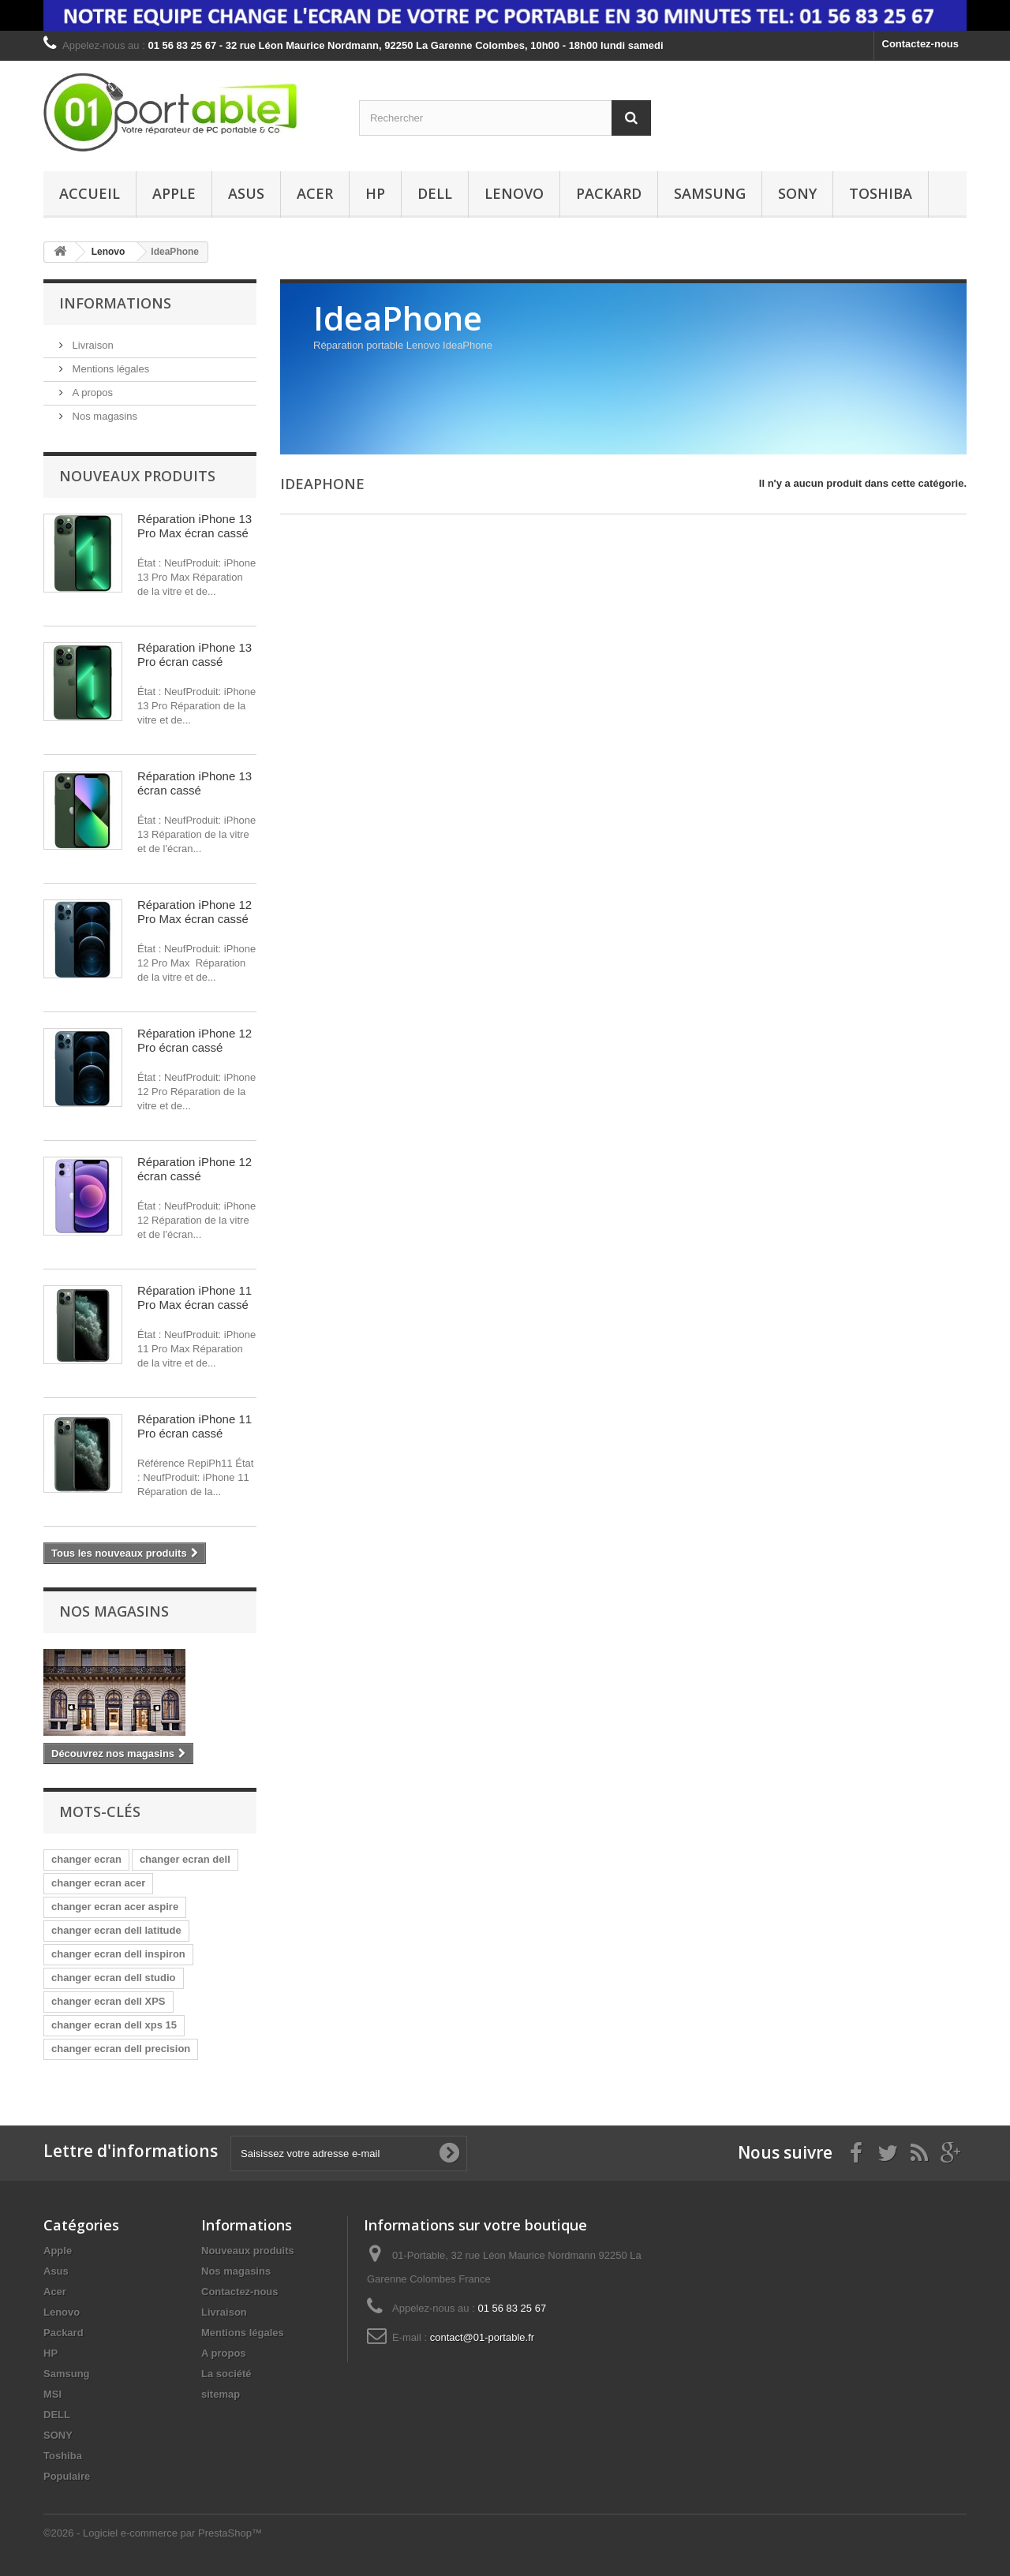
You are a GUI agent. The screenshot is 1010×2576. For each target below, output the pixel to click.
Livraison (91, 345)
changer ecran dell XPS (108, 2001)
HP (375, 193)
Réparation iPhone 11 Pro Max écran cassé (194, 1297)
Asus (246, 193)
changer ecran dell (185, 1859)
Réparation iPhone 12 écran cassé (194, 1169)
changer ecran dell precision (120, 2048)
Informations (115, 302)
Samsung (710, 193)
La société (226, 2374)
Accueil (89, 193)
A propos (91, 392)
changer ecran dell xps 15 (114, 2025)
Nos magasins (103, 416)
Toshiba (880, 193)
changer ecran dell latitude (116, 1930)
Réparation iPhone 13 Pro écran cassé (194, 654)
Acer (315, 193)
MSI (52, 2394)
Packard (609, 193)
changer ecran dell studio (113, 1977)
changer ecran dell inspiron (118, 1954)
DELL (434, 193)
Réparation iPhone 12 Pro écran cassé (194, 1040)
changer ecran (86, 1859)
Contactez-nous (921, 44)
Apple (174, 193)
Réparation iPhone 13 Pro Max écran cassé (194, 526)
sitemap (220, 2394)
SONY (797, 193)
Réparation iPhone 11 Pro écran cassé (194, 1426)
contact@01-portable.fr (482, 2337)
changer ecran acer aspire (114, 1906)
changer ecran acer (98, 1883)
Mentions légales (109, 369)
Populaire (66, 2476)
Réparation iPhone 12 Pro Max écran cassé (194, 911)
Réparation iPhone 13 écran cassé (194, 783)
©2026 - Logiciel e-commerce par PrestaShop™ (152, 2533)
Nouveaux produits (137, 475)
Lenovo (514, 193)
